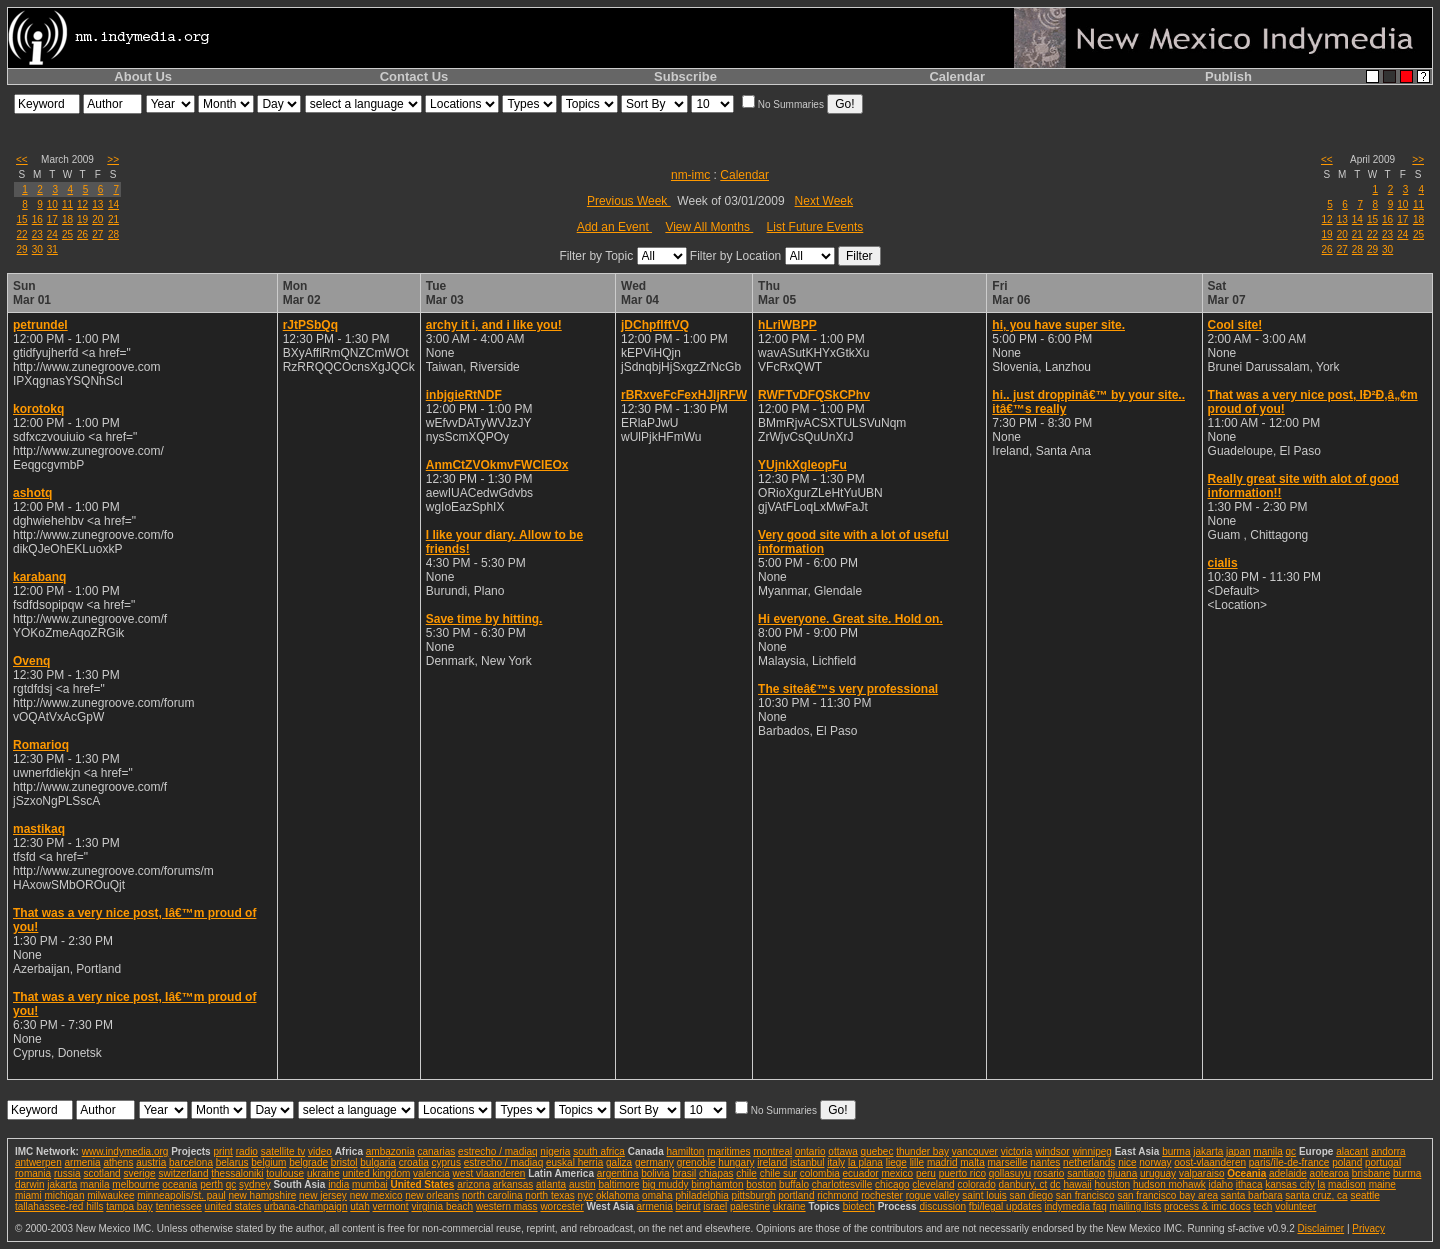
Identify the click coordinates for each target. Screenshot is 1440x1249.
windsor (1052, 1151)
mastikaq (39, 829)
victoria (1017, 1151)
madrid (942, 1162)
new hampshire (262, 1195)
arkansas (513, 1184)
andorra (1388, 1151)
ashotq (32, 493)
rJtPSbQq (310, 325)
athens (118, 1162)
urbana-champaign (305, 1206)
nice (1127, 1162)
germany (654, 1162)
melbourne (135, 1184)
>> (113, 159)
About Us (143, 76)
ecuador (861, 1173)
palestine (750, 1206)
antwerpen (38, 1162)
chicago (892, 1184)
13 (97, 204)
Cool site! (1235, 325)
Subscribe (685, 76)
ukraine (323, 1173)
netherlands (1089, 1162)
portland (796, 1195)
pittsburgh (754, 1195)
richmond (837, 1195)
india (338, 1184)
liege (896, 1162)
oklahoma (617, 1195)
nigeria (555, 1151)
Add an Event (614, 227)
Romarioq (41, 745)
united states (233, 1206)
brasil (684, 1173)
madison (1347, 1184)
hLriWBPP (787, 325)
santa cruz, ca (1316, 1195)
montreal (772, 1151)
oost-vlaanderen (1210, 1162)
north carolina (492, 1195)
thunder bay (922, 1151)
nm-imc (690, 175)
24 (52, 234)
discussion (942, 1206)
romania (33, 1173)
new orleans (432, 1195)
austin (582, 1184)
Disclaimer (1320, 1228)
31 (52, 249)
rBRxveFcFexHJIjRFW (684, 395)
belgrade (308, 1162)
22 (22, 234)
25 (67, 234)
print (222, 1151)
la (1321, 1184)
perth (211, 1184)
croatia (414, 1162)
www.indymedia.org (125, 1151)
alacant (1352, 1151)
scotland (101, 1173)
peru (926, 1173)
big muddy (665, 1184)
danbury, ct (1023, 1184)
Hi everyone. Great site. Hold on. (850, 619)
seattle (1364, 1195)
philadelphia (701, 1195)
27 (97, 234)
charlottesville (842, 1184)
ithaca (1249, 1184)
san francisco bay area (1167, 1195)
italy (836, 1162)
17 (52, 219)
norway (1155, 1162)
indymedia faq (1075, 1206)
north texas (549, 1195)
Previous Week (629, 201)
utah (359, 1206)
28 (113, 234)
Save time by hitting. (484, 619)
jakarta (1208, 1151)
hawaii (1077, 1184)
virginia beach (442, 1206)
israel (715, 1206)
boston (761, 1184)
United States (422, 1184)
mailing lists (1136, 1206)
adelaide (1288, 1173)
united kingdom (377, 1173)
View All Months (709, 227)
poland (1347, 1162)
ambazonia (390, 1151)
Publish (1228, 76)
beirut (687, 1206)
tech (1262, 1206)
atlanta (551, 1184)
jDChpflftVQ (655, 325)
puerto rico (962, 1173)
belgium (268, 1162)
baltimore (618, 1184)
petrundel (40, 325)
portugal (1383, 1162)
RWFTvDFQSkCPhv (814, 395)
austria (151, 1162)
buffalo (794, 1184)
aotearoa (1329, 1173)
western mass (507, 1206)
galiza (619, 1162)
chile (746, 1173)
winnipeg (1091, 1151)
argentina (618, 1173)
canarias (436, 1151)
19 (82, 219)
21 (113, 219)
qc (1291, 1151)
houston (1113, 1184)
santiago (1086, 1173)
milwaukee (110, 1195)
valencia (431, 1173)
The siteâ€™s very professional (848, 689)
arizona (473, 1184)
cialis (1223, 563)
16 (37, 219)
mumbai (370, 1184)
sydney (255, 1184)
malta (972, 1162)
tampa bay (129, 1206)
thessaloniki (237, 1173)
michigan (64, 1195)
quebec (877, 1151)
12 (82, 204)
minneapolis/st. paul (181, 1195)
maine (1382, 1184)
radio (247, 1151)
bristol (344, 1162)
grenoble (696, 1162)
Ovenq (31, 661)
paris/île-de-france (1289, 1162)
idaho (1221, 1184)
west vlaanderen (489, 1173)
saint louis (984, 1195)
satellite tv (283, 1151)
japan (1238, 1151)
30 (37, 249)
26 (82, 234)
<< (22, 159)
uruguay (1158, 1173)
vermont (391, 1206)
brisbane (1371, 1173)
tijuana (1122, 1173)
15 (22, 219)
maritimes (728, 1151)
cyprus (445, 1162)
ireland (772, 1162)
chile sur (778, 1173)
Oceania (1246, 1173)
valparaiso (1202, 1173)
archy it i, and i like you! (494, 325)
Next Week (824, 201)
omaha (657, 1195)
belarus (232, 1162)
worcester (561, 1206)
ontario (810, 1151)
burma (1176, 1151)
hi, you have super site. (1058, 325)
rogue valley (933, 1195)
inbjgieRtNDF (464, 395)
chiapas (716, 1173)
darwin (29, 1184)
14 (113, 204)
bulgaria (378, 1162)
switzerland (183, 1173)
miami (28, 1195)
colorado (976, 1184)
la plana (865, 1162)
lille (917, 1162)
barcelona (191, 1162)
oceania (179, 1184)
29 (22, 249)
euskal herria (574, 1162)
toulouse (285, 1173)
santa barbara (1252, 1195)
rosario (1049, 1173)
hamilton (686, 1151)
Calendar (957, 76)
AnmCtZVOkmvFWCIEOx (497, 465)
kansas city (1289, 1184)
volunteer (1295, 1206)
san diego (1031, 1195)
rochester (882, 1195)
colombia (820, 1173)
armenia (82, 1162)
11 (67, 204)
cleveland (933, 1184)
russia (67, 1173)
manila (1267, 1151)
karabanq (39, 577)
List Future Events (815, 227)
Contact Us (414, 76)
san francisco (1085, 1195)
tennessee (179, 1206)
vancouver (975, 1151)
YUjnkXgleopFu (802, 465)
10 (52, 204)
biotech (859, 1206)
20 (97, 219)
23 (37, 234)
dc (1055, 1184)
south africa (599, 1151)
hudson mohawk (1169, 1184)
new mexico (376, 1195)
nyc (586, 1195)
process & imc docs (1207, 1206)
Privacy (1368, 1228)
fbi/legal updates (1005, 1206)
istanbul (807, 1162)
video (320, 1151)
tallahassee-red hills (59, 1206)
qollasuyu (1010, 1173)
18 (67, 219)
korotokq (38, 409)
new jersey (323, 1195)
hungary (736, 1162)
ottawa (842, 1151)
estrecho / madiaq (498, 1151)
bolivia (655, 1173)
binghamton (717, 1184)
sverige (139, 1173)
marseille (1007, 1162)
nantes (1045, 1162)
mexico (897, 1173)
